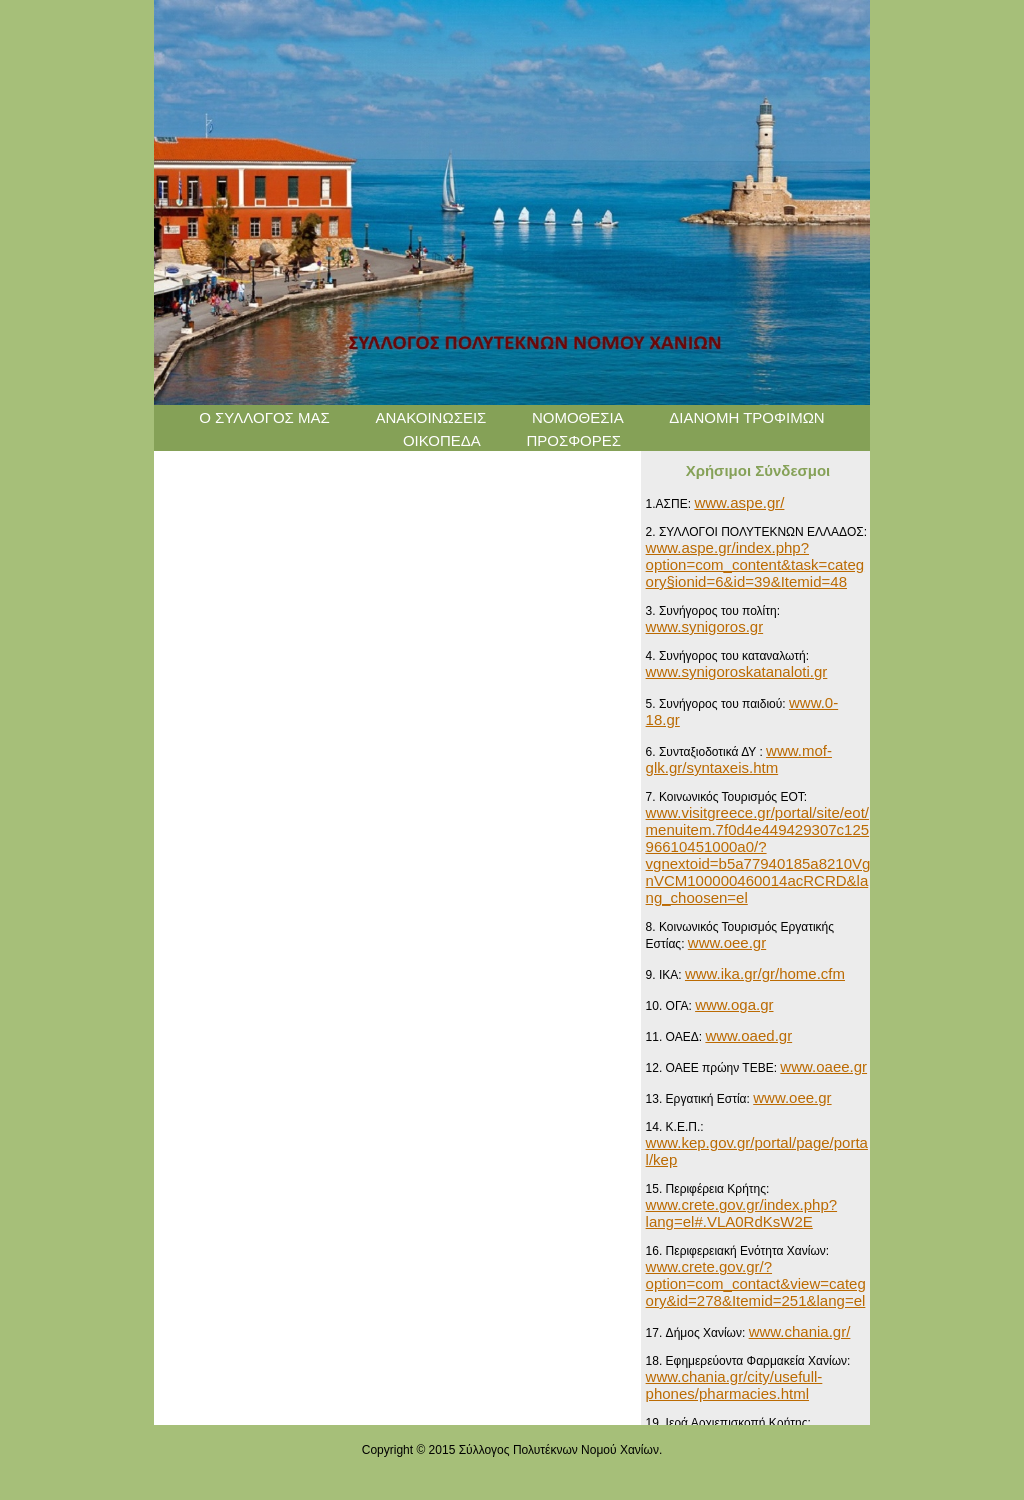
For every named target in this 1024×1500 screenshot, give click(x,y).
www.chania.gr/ (800, 1331)
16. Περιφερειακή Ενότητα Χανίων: (738, 1251)
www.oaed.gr (748, 1035)
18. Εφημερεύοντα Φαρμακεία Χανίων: (748, 1361)
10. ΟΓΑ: (671, 1006)
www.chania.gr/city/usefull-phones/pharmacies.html (734, 1385)
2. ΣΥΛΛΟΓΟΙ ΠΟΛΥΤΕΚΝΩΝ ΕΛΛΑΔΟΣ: (756, 532)
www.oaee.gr (823, 1066)
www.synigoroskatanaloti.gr (737, 671)
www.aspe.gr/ (739, 502)
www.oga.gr (734, 1004)
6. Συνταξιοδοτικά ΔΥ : (706, 752)
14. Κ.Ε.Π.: (675, 1127)
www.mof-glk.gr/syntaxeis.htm (739, 759)
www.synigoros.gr (705, 626)
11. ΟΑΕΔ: (676, 1037)
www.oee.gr (727, 942)
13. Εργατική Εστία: (700, 1099)
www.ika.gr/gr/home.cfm (765, 973)
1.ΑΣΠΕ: (670, 504)
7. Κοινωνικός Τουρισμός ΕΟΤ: (727, 797)
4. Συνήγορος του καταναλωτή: (727, 656)
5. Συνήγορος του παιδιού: (717, 704)
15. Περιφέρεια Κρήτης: (708, 1189)
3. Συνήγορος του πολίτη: (713, 611)
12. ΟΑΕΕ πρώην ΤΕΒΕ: (713, 1068)
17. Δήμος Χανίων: (697, 1333)
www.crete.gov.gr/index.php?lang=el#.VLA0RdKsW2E (742, 1213)
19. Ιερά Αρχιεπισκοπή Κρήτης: (728, 1423)
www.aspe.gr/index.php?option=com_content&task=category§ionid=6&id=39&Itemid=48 (755, 564)
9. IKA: (665, 975)
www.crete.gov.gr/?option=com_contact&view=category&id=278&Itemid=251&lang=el (756, 1283)
